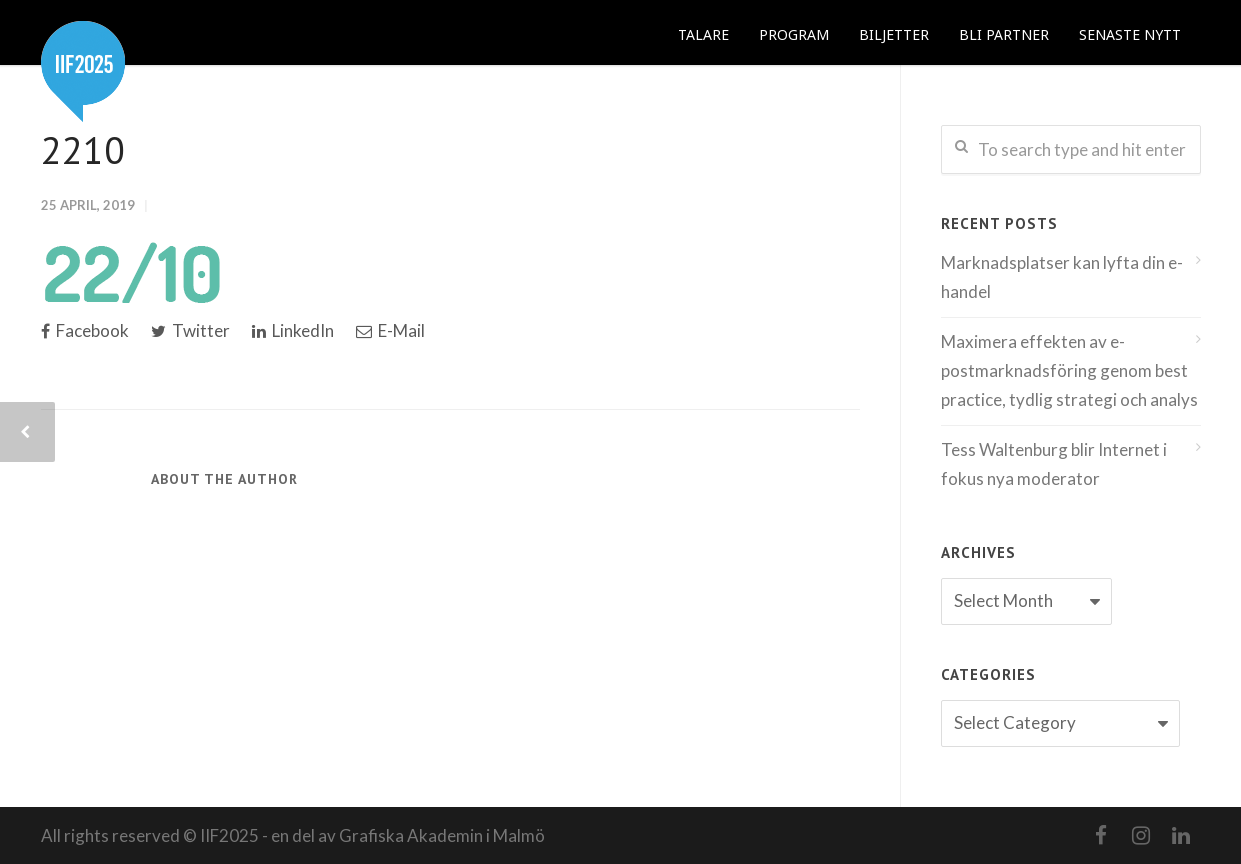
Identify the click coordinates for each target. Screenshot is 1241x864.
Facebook (85, 330)
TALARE (703, 34)
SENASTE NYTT (1130, 34)
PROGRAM (794, 34)
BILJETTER (894, 34)
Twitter (190, 330)
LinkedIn (293, 330)
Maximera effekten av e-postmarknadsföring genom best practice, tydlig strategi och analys (1069, 370)
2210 (83, 149)
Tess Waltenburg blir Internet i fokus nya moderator (1054, 464)
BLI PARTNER (1004, 34)
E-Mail (390, 330)
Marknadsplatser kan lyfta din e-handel (1062, 277)
